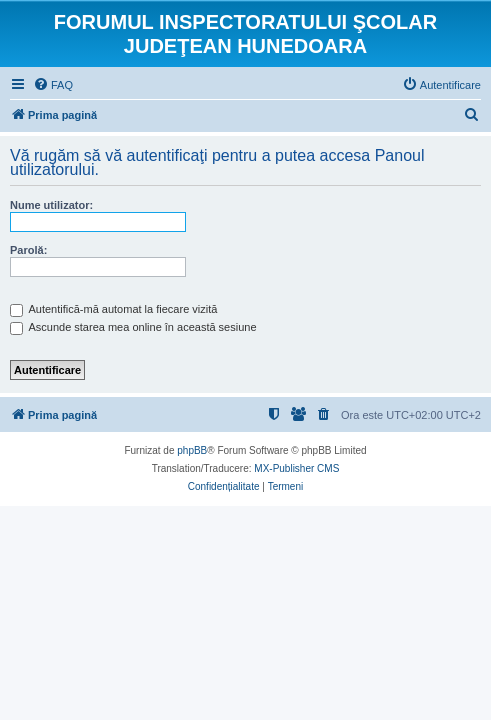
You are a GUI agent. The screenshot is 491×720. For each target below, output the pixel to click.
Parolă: (28, 250)
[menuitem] (53, 85)
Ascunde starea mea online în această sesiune (133, 327)
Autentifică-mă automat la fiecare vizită (113, 309)
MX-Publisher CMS (296, 468)
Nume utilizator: (51, 205)
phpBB (192, 450)
